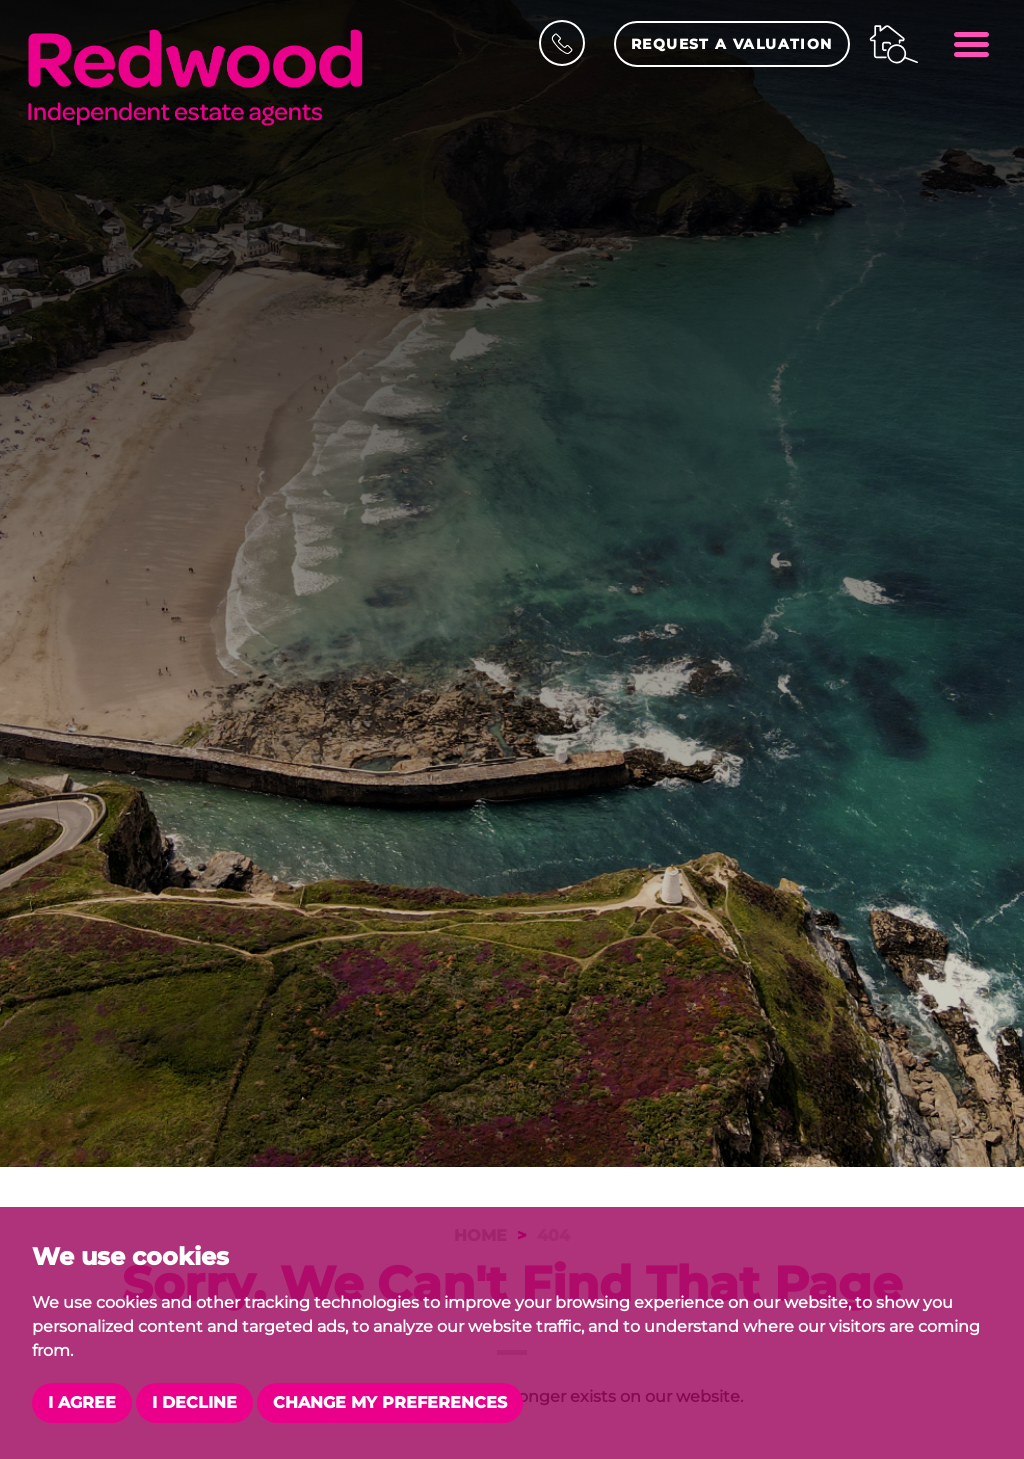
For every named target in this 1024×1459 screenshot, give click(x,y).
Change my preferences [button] (390, 1402)
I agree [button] (82, 1402)
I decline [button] (194, 1402)
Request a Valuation (732, 44)
